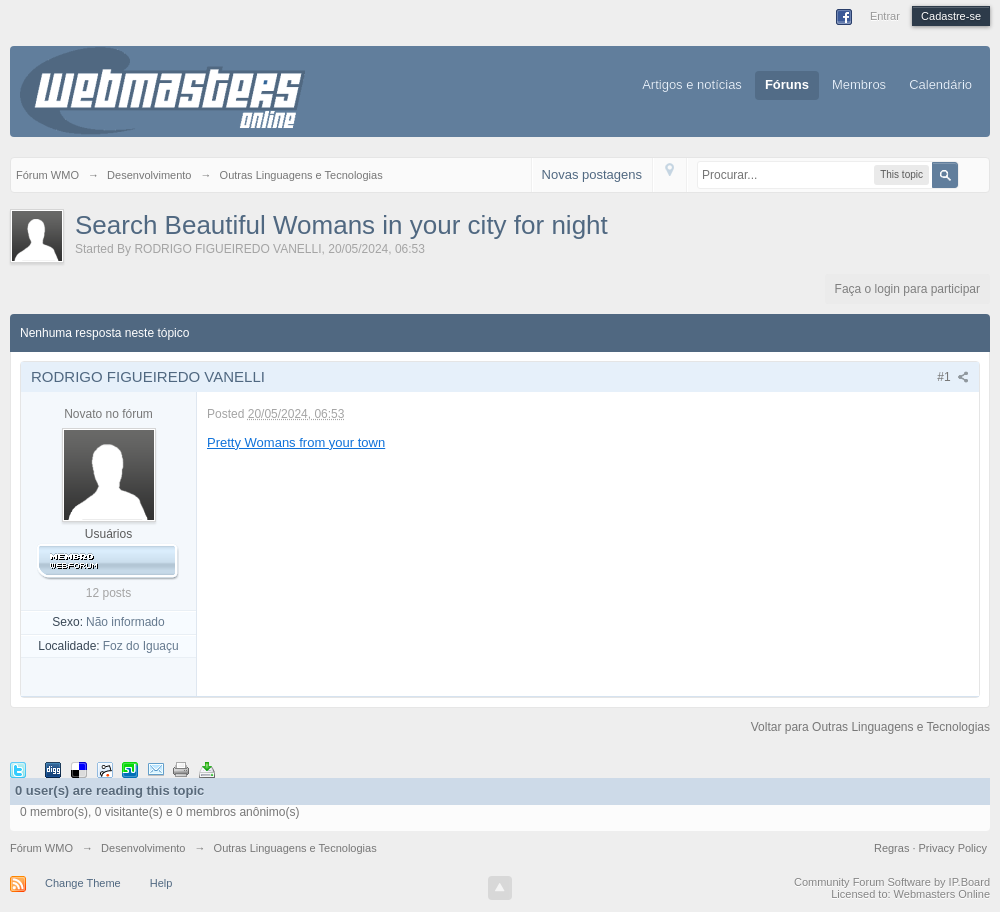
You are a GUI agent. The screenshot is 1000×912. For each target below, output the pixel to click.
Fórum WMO (41, 848)
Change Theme (83, 883)
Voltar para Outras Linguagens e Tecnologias (870, 727)
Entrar (885, 16)
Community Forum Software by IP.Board (892, 882)
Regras (893, 848)
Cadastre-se (951, 16)
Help (161, 883)
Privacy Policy (953, 848)
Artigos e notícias (692, 84)
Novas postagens (592, 174)
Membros (859, 84)
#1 (953, 377)
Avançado (971, 174)
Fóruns (787, 84)
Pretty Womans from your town (296, 442)
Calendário (940, 84)
